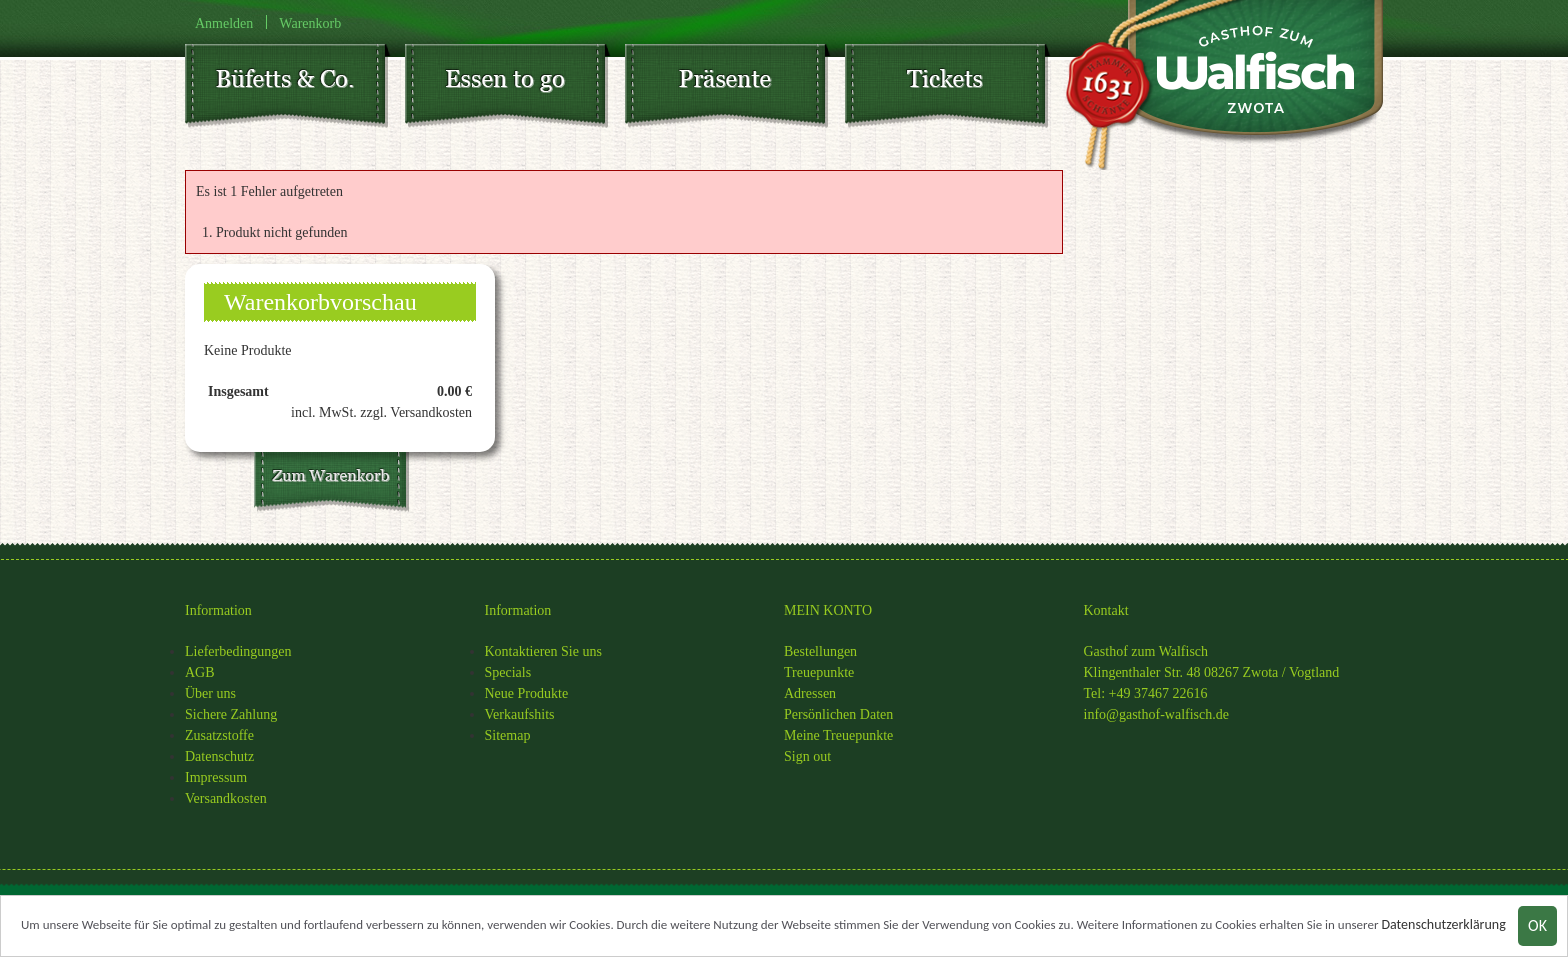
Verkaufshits (520, 714)
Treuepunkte (819, 672)
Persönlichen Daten (838, 714)
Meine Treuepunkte (838, 735)
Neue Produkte (527, 693)
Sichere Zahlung (231, 714)
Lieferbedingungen (238, 651)
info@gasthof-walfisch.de (1156, 714)
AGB (200, 672)
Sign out (807, 756)
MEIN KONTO (828, 610)
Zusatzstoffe (219, 735)
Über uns (210, 693)
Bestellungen (820, 651)
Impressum (216, 777)
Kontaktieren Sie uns (543, 651)
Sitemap (508, 735)
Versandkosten (226, 798)
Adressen (810, 693)
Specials (508, 672)
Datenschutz (219, 756)
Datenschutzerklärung (1443, 926)
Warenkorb (310, 22)
